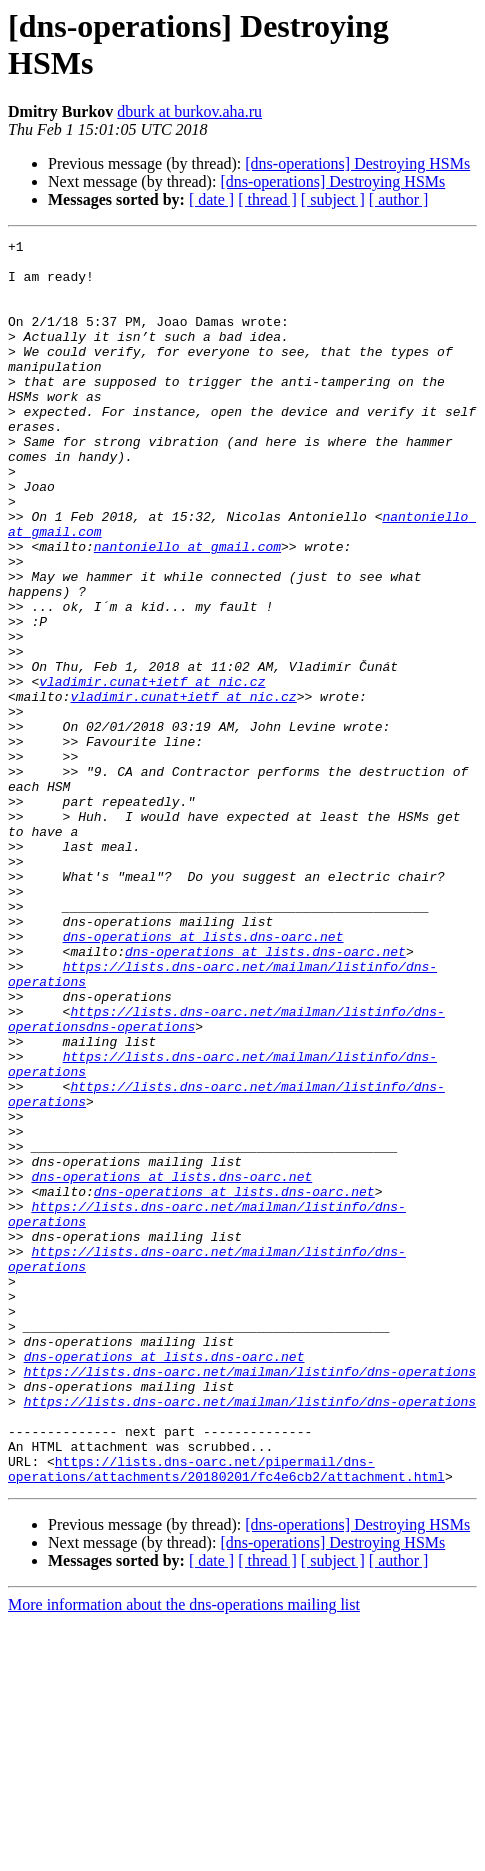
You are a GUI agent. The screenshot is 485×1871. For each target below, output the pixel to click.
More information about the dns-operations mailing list (184, 1853)
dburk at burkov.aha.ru (189, 111)
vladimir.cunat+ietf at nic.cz (152, 771)
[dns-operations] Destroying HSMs (357, 163)
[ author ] (399, 199)
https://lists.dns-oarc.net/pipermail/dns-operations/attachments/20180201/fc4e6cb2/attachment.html (226, 1716)
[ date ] (211, 199)
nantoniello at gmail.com (187, 609)
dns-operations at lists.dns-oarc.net (203, 1077)
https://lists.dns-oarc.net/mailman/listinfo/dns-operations (250, 1599)
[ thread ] (267, 199)
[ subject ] (333, 199)
